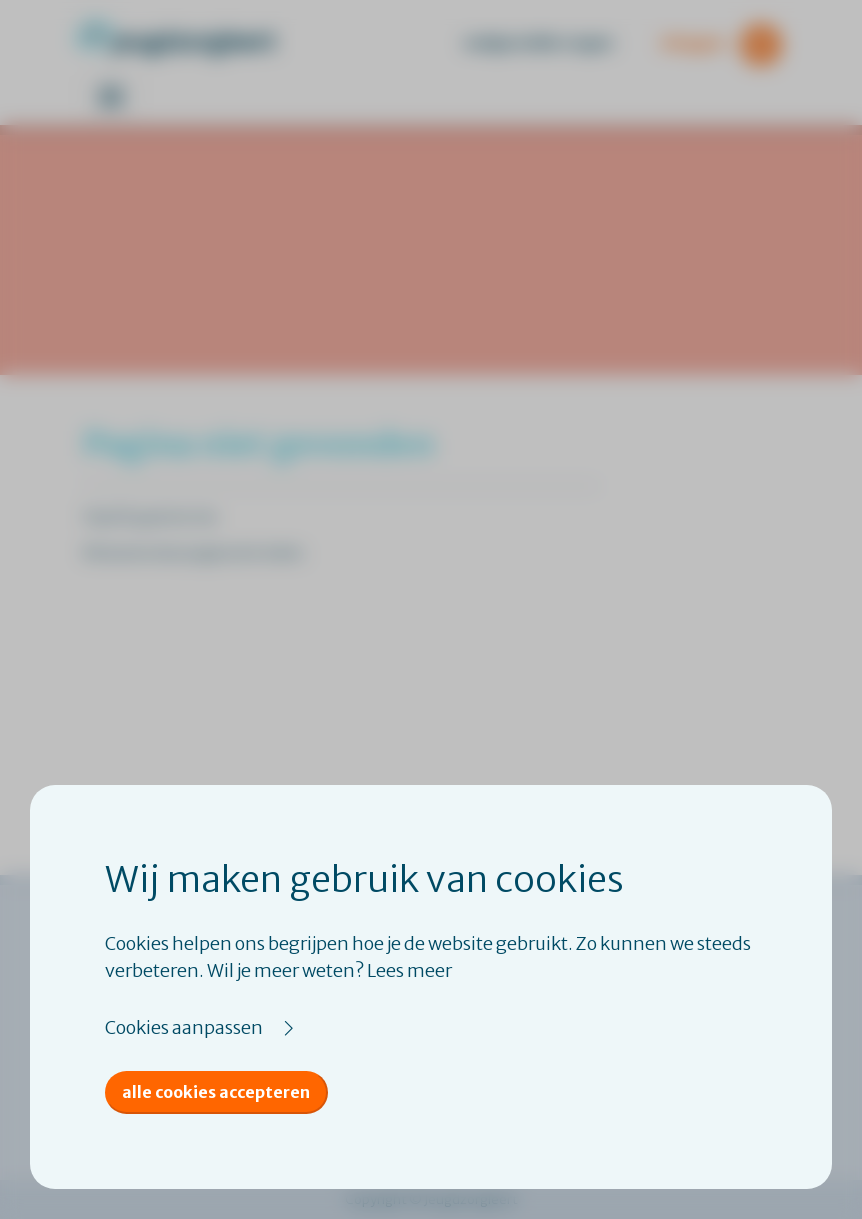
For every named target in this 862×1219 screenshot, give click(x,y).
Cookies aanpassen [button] (184, 1027)
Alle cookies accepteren (216, 1092)
